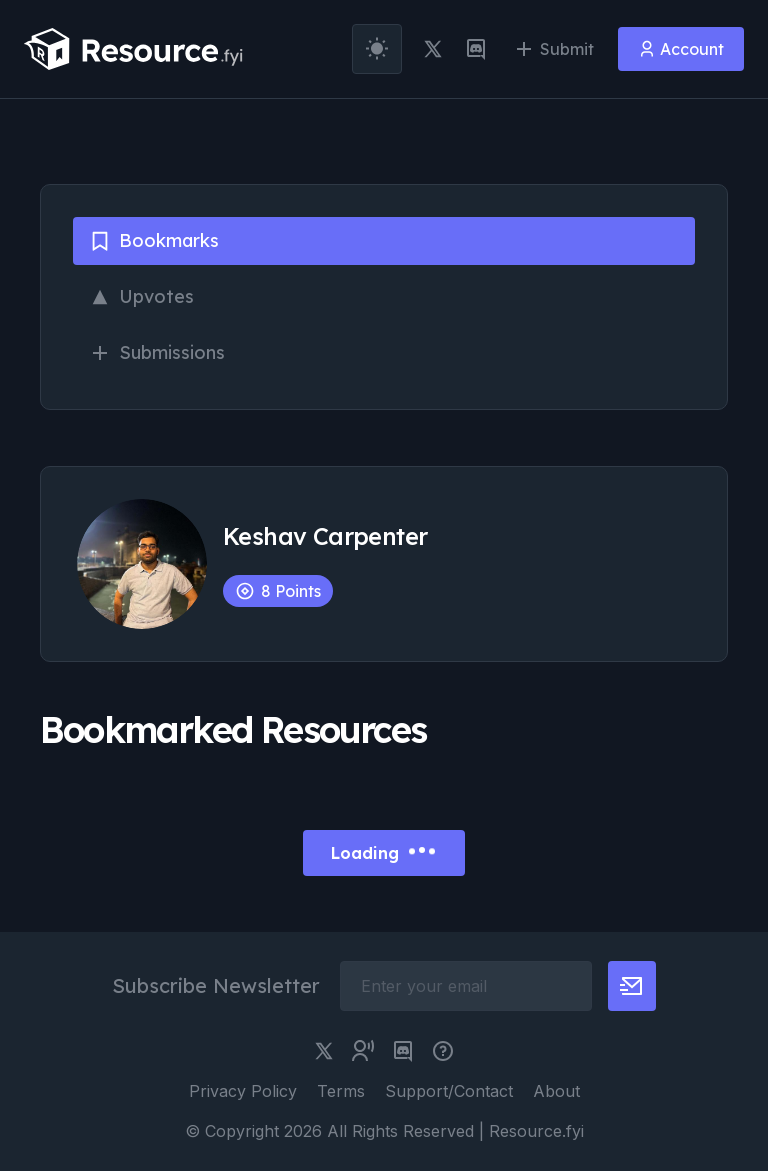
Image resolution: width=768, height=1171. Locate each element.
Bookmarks (154, 240)
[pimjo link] (443, 1051)
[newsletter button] (632, 986)
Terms (341, 1091)
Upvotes (141, 296)
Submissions (157, 352)
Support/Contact (449, 1091)
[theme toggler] (377, 49)
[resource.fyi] (134, 49)
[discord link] (476, 49)
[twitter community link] (363, 1051)
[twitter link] (433, 49)
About (556, 1091)
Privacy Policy (243, 1091)
